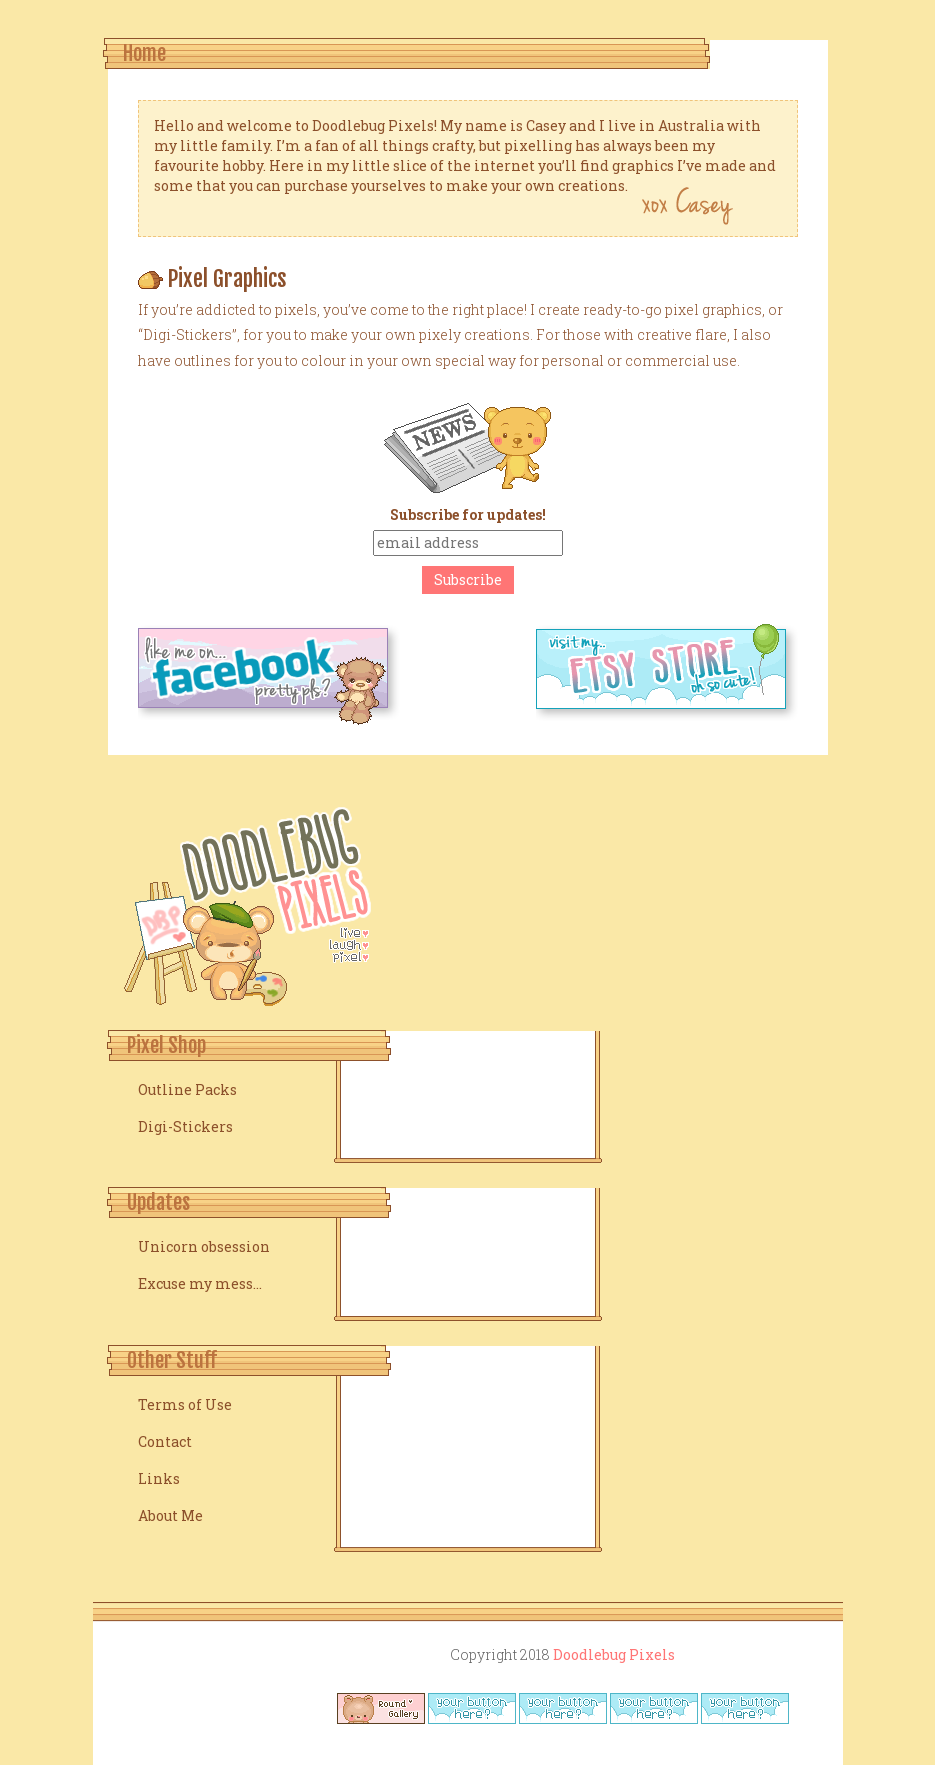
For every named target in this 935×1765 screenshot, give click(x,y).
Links (159, 1478)
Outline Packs (187, 1089)
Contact (165, 1441)
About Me (170, 1515)
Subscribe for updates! (468, 514)
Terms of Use (185, 1404)
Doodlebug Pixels (614, 1654)
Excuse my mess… (200, 1283)
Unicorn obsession (204, 1246)
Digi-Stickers (185, 1126)
